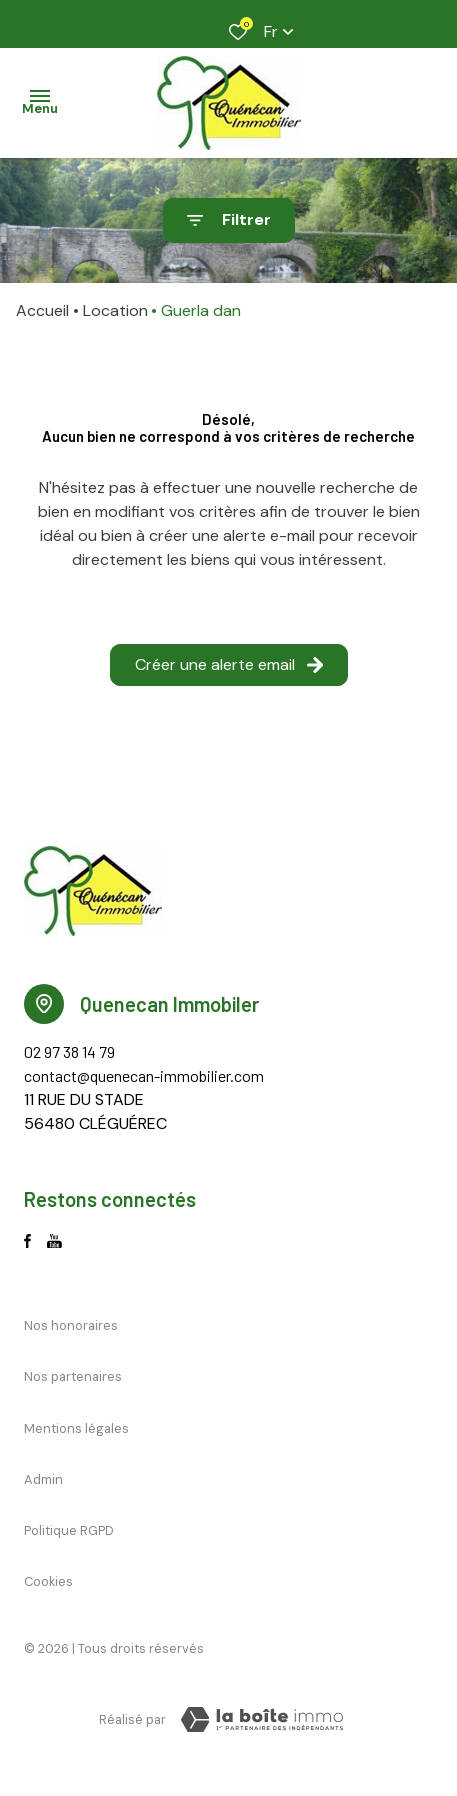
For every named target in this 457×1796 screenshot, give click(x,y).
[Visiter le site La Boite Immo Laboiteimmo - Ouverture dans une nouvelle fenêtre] (262, 1720)
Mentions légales (76, 1428)
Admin (43, 1479)
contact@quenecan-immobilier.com (144, 1075)
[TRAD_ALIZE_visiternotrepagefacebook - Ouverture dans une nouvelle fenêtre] (27, 1241)
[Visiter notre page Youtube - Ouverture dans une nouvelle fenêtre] (54, 1241)
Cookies (48, 1581)
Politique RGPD (69, 1530)
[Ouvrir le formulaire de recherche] (229, 220)
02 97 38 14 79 (69, 1051)
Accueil (42, 310)
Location (115, 310)
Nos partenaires (73, 1376)
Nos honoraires (71, 1325)
